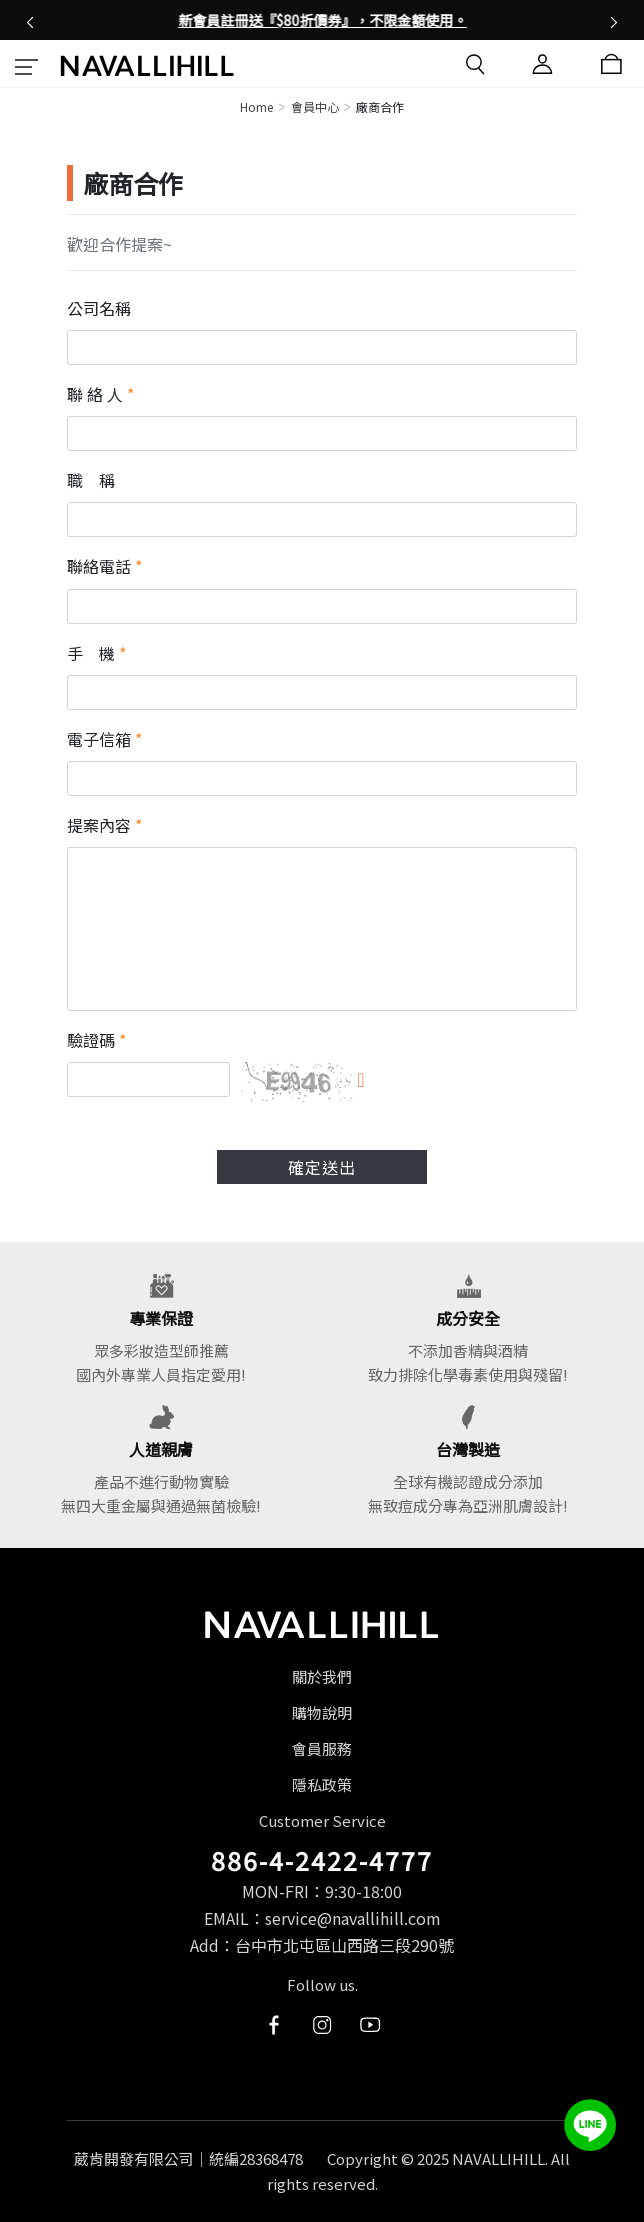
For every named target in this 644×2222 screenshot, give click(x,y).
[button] (30, 20)
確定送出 (322, 1167)
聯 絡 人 (100, 394)
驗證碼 (96, 1040)
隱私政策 (322, 1784)
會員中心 (315, 106)
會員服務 (322, 1748)
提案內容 (104, 825)
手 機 (96, 653)
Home (256, 106)
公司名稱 (99, 308)
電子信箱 (104, 739)
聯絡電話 (104, 566)
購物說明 (322, 1712)
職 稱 (91, 480)
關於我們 (322, 1676)
